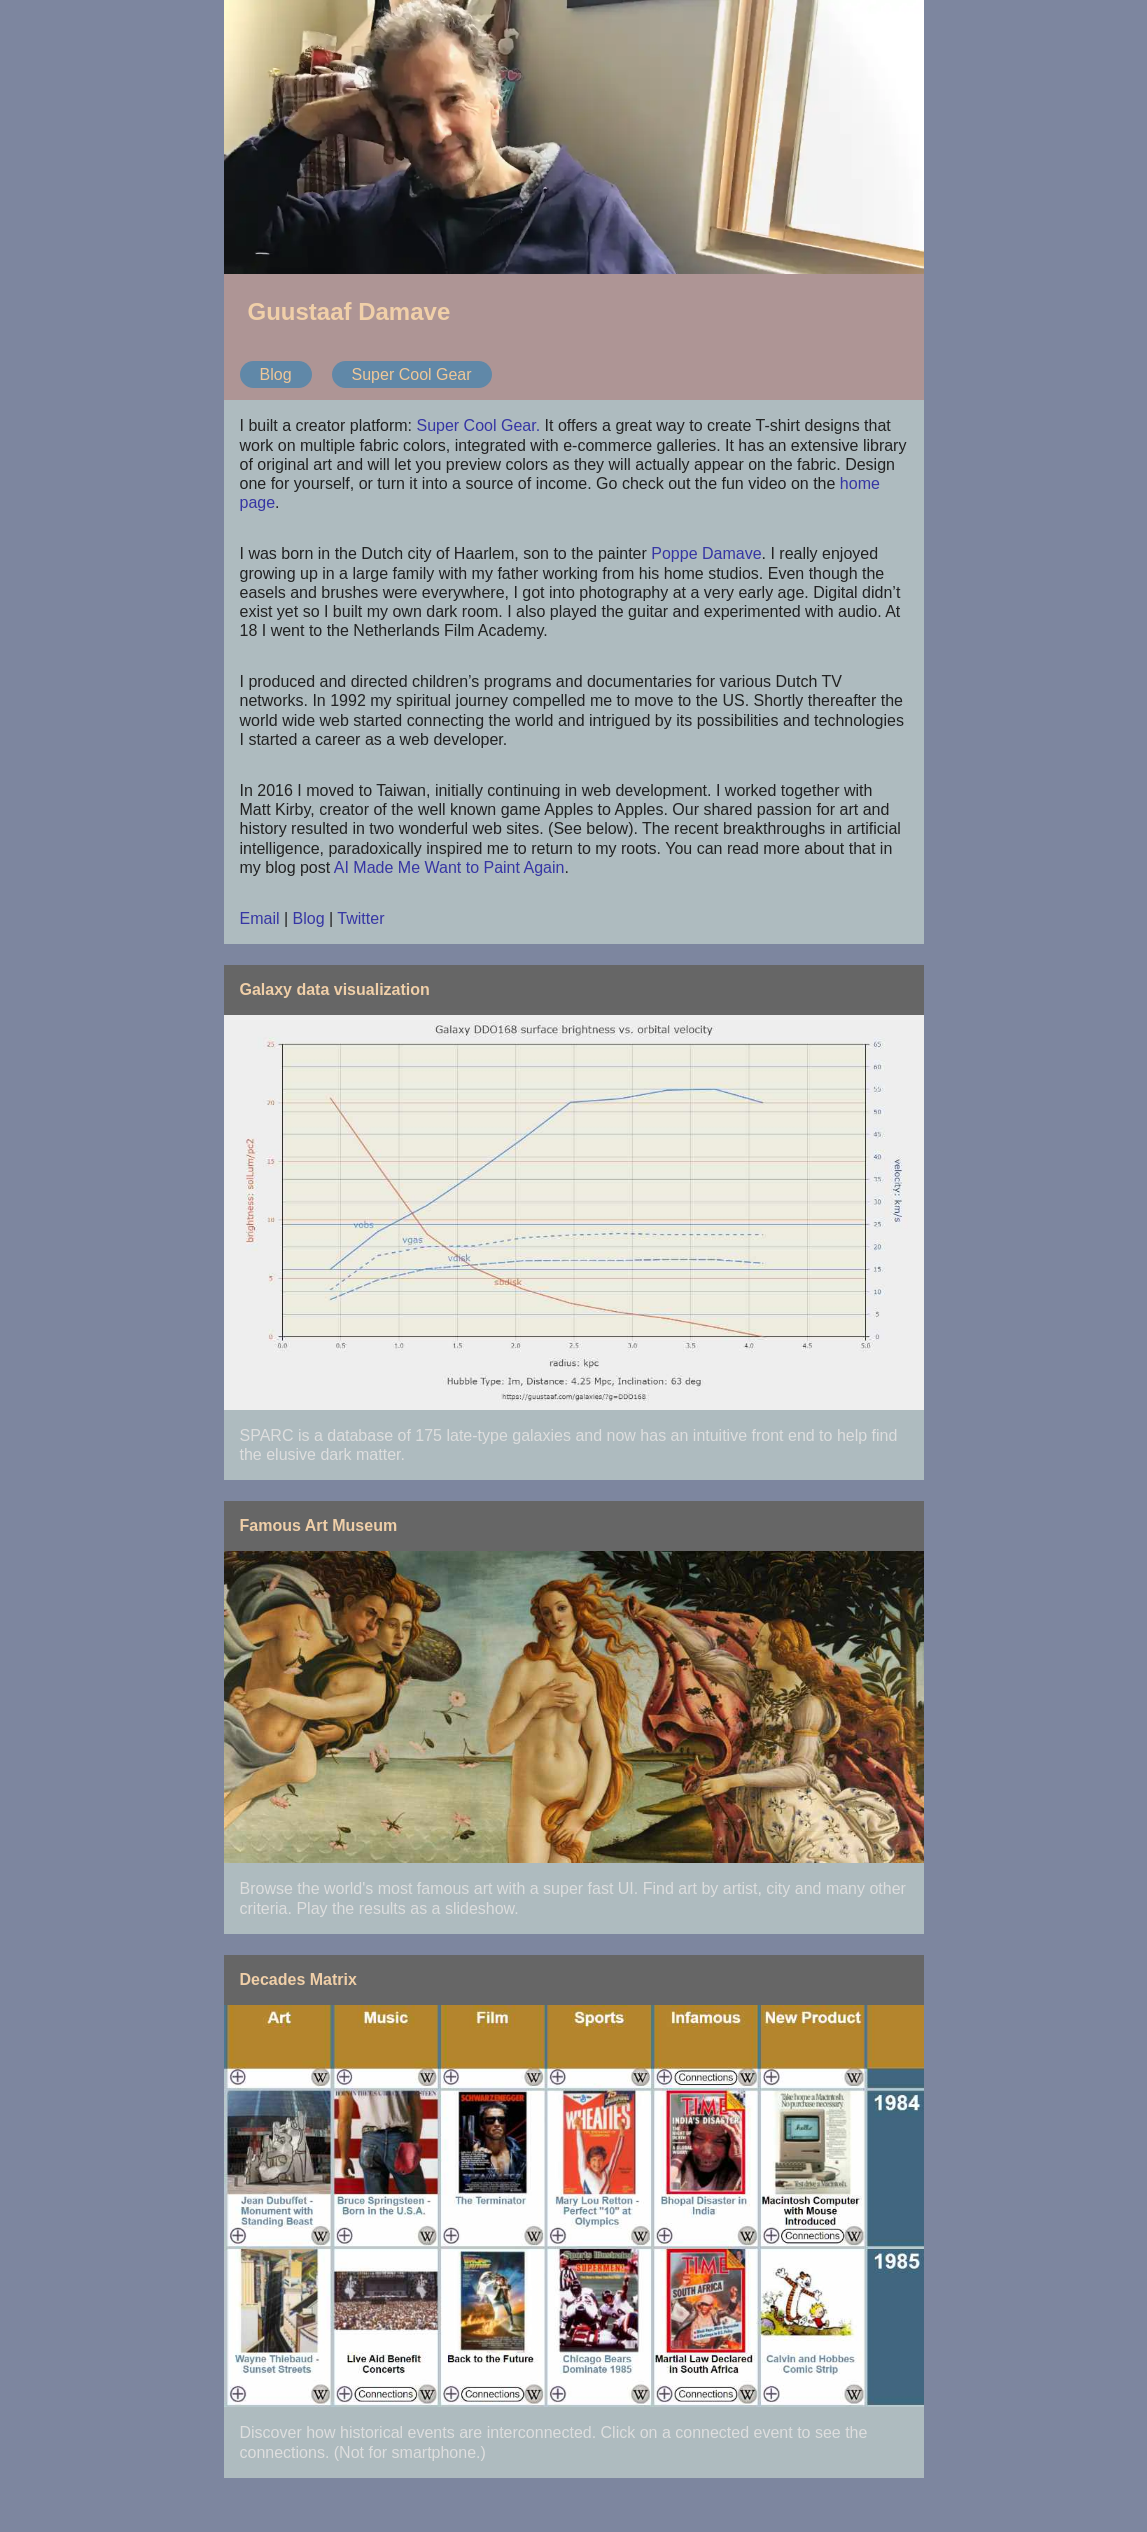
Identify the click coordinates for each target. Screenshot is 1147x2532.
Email (260, 918)
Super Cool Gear (412, 374)
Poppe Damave (706, 553)
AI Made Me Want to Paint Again (449, 867)
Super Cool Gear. (478, 425)
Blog (276, 374)
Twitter (360, 918)
